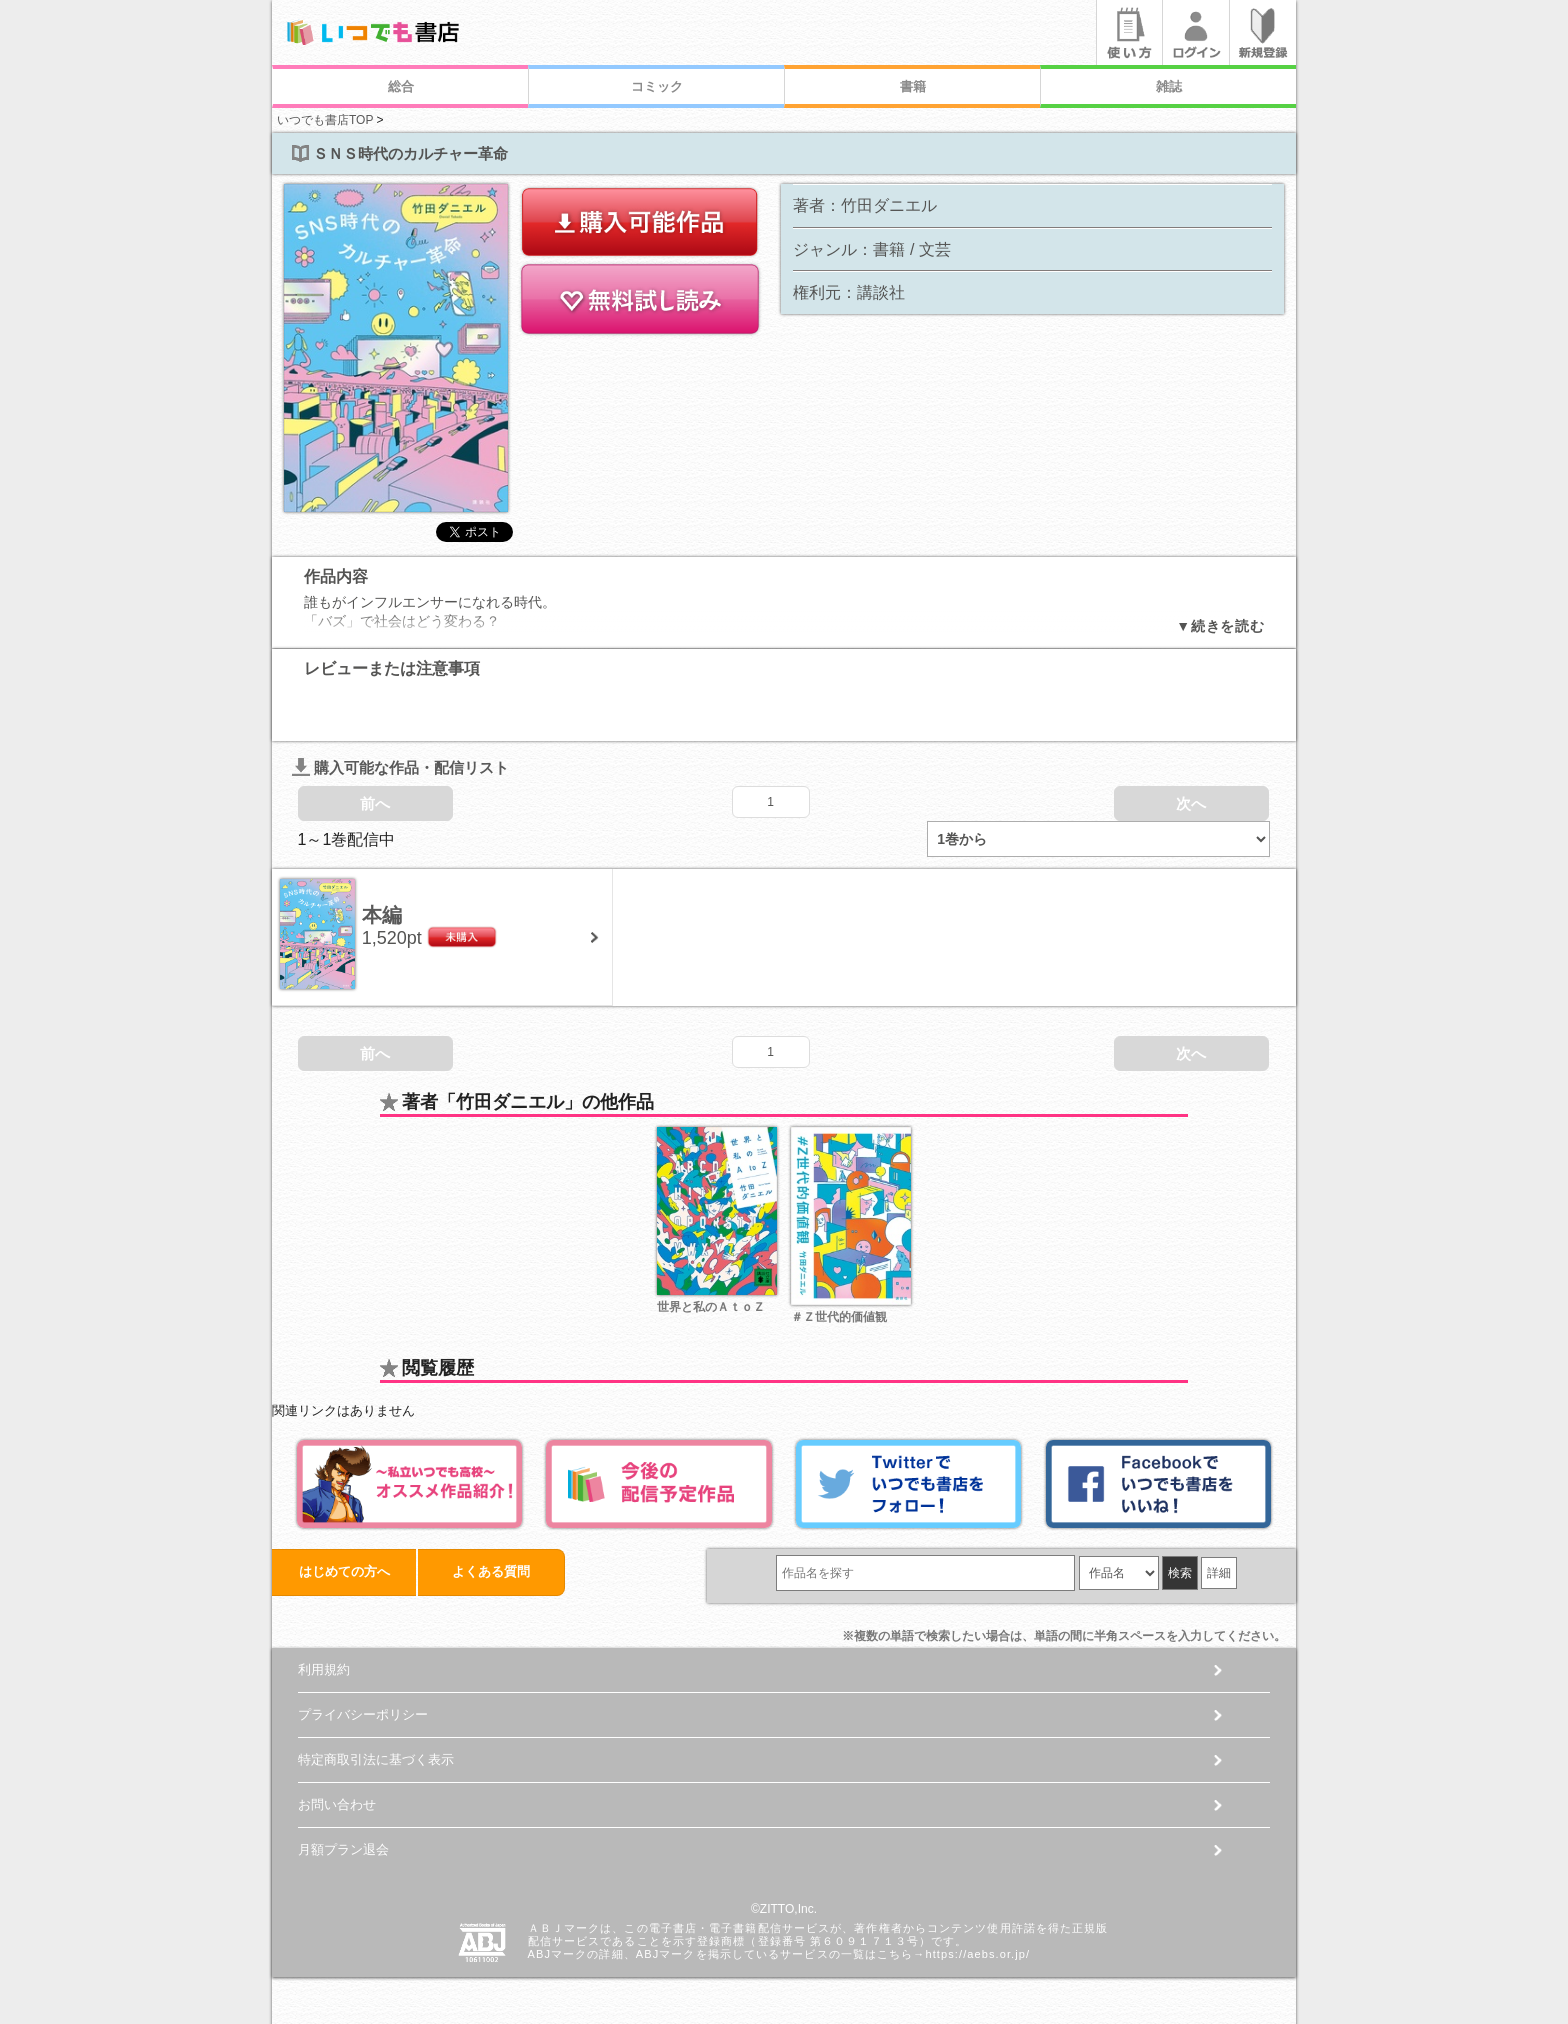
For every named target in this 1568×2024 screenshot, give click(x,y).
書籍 (913, 86)
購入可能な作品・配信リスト (400, 748)
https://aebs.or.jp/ (977, 1935)
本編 (382, 896)
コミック (657, 86)
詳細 (1219, 1553)
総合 (401, 86)
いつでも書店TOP (325, 120)
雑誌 (1169, 86)
